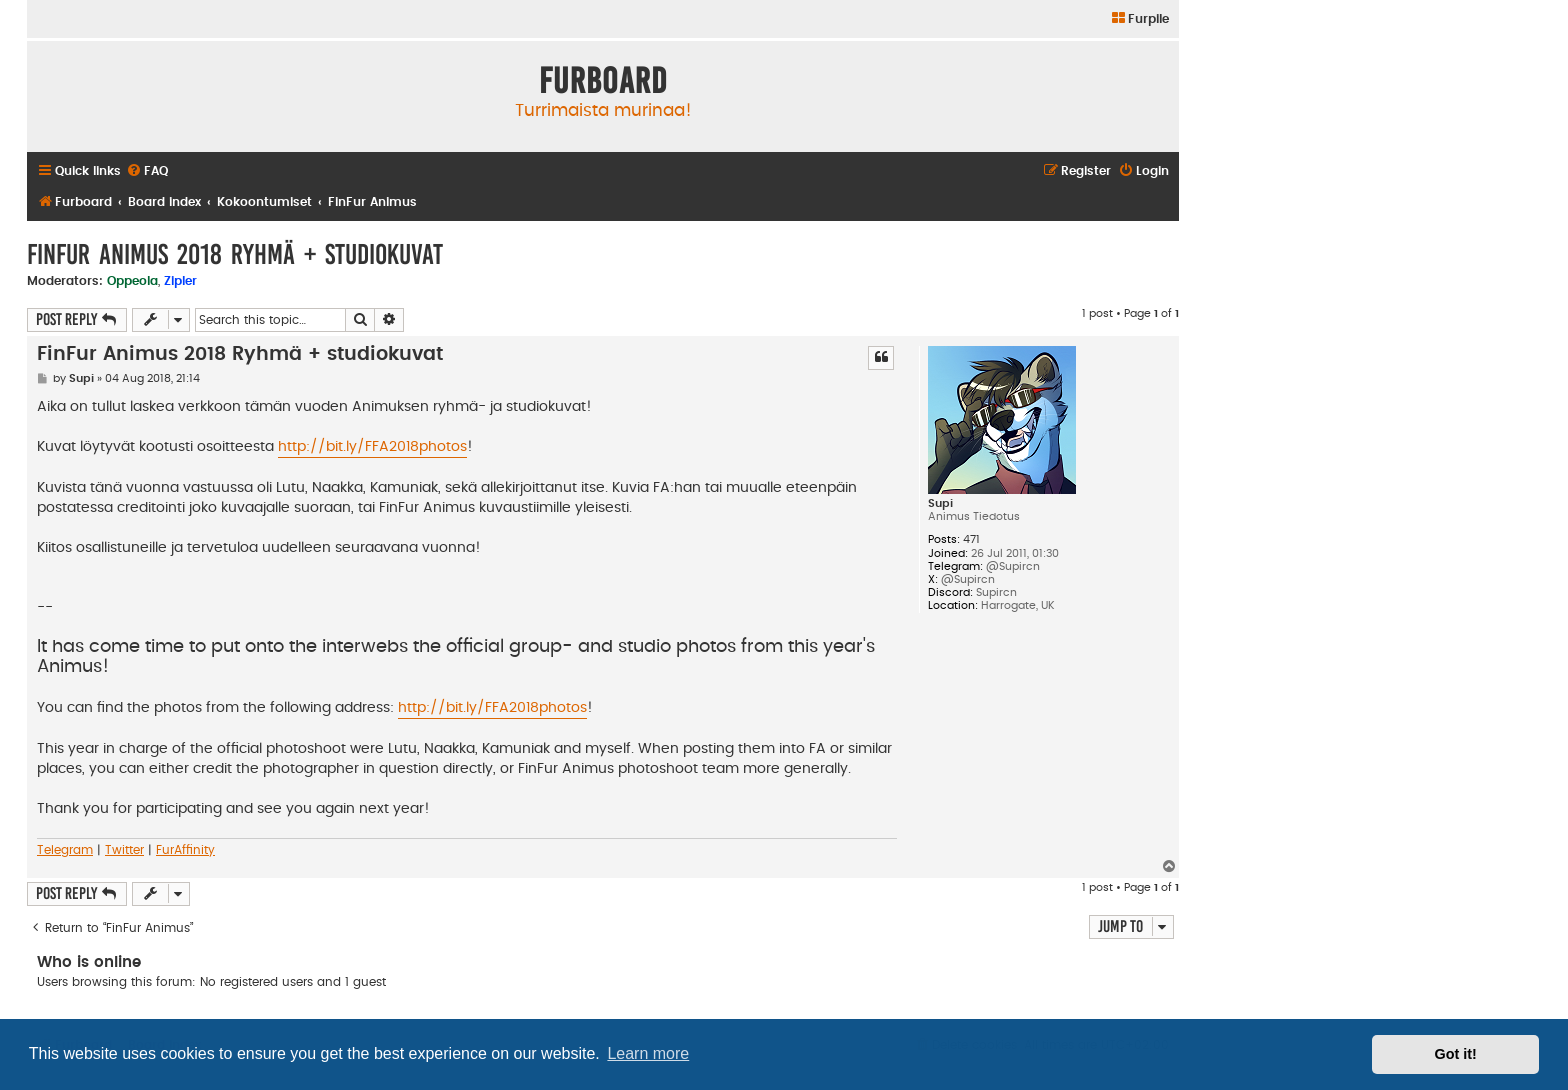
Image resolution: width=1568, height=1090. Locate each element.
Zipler (180, 281)
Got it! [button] (1456, 1054)
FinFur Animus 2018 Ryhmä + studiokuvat (235, 254)
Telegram (65, 850)
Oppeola (132, 281)
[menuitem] (1139, 19)
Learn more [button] (648, 1053)
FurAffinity (185, 850)
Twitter (124, 850)
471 (971, 539)
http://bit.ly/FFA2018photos (372, 447)
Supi (940, 503)
